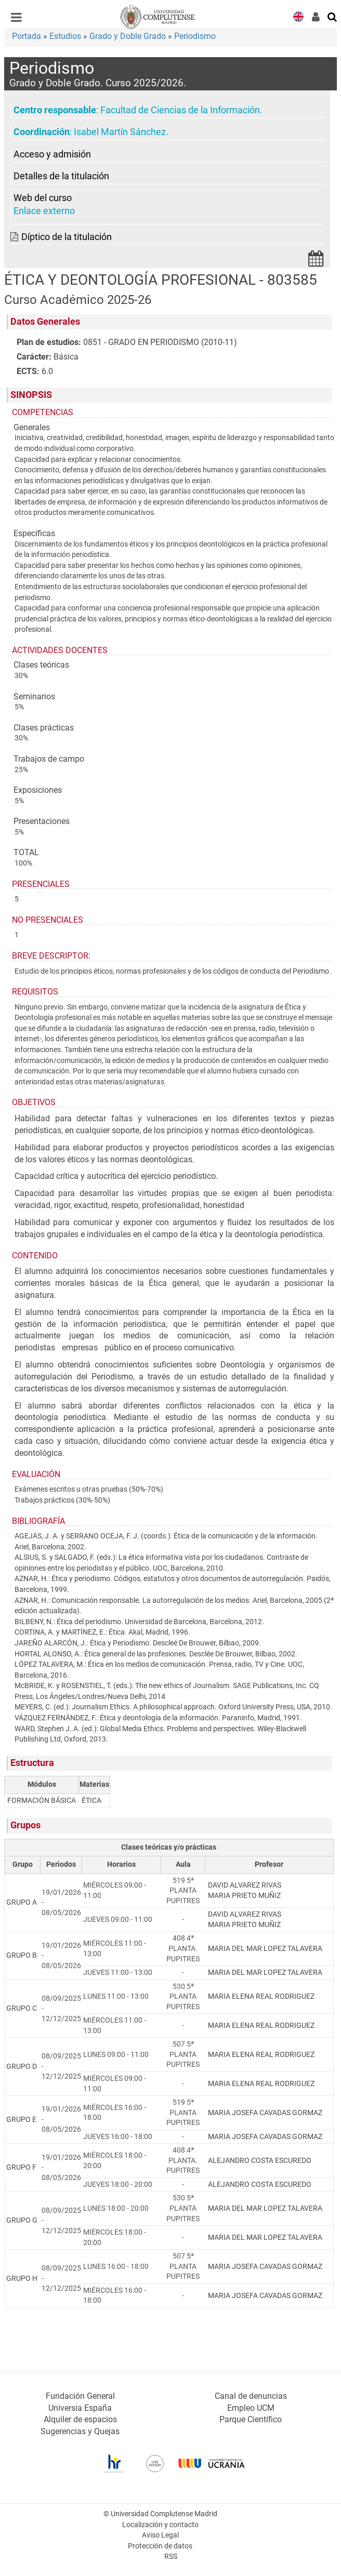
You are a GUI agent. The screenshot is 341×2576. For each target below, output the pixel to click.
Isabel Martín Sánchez (120, 132)
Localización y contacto (160, 2524)
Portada (26, 36)
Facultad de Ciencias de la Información (180, 110)
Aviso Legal (160, 2535)
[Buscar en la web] (332, 16)
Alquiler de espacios (80, 2419)
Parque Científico (250, 2419)
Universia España (80, 2408)
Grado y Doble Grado (127, 36)
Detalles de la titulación (61, 176)
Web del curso (43, 198)
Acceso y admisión (52, 154)
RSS (170, 2556)
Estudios (65, 36)
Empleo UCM (250, 2408)
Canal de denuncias (251, 2396)
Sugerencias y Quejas (80, 2431)
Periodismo (195, 36)
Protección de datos (160, 2546)
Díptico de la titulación (66, 237)
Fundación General (80, 2396)
